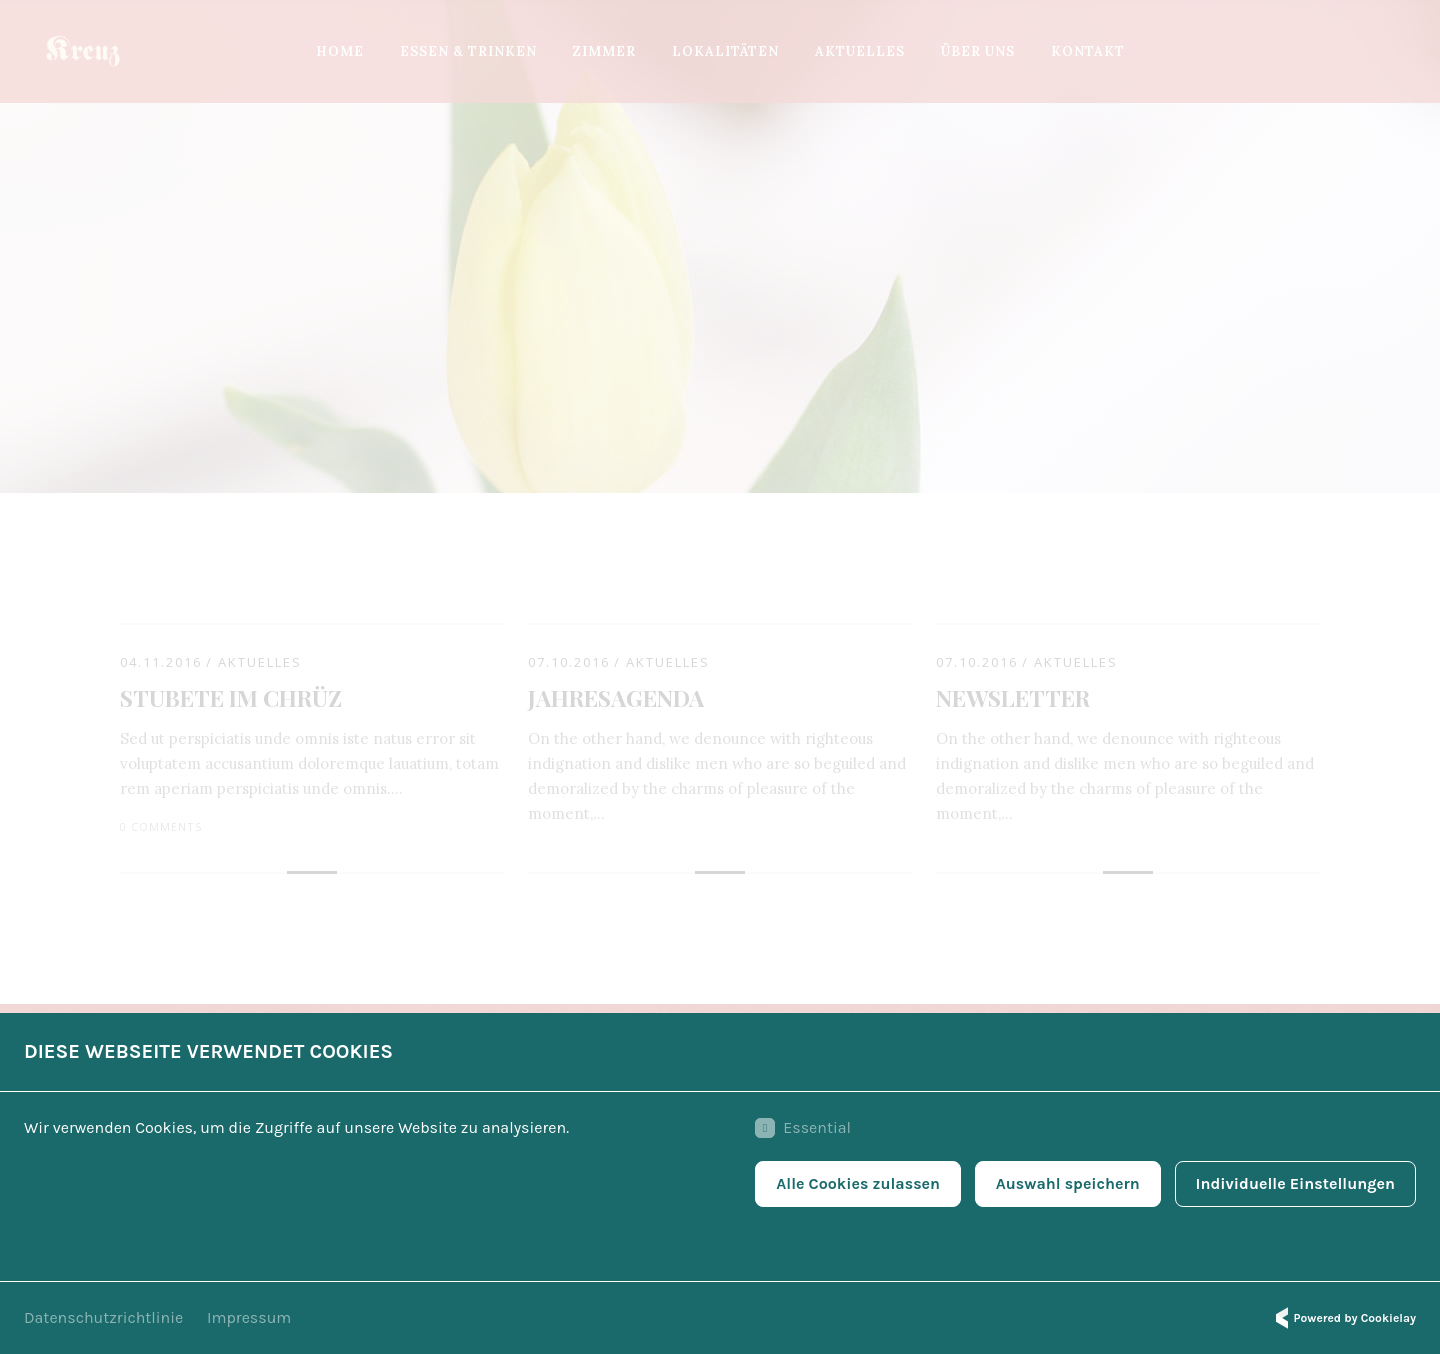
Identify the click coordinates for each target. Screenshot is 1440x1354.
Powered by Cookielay (1343, 1318)
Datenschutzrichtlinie (103, 1317)
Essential (803, 1128)
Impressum (249, 1317)
